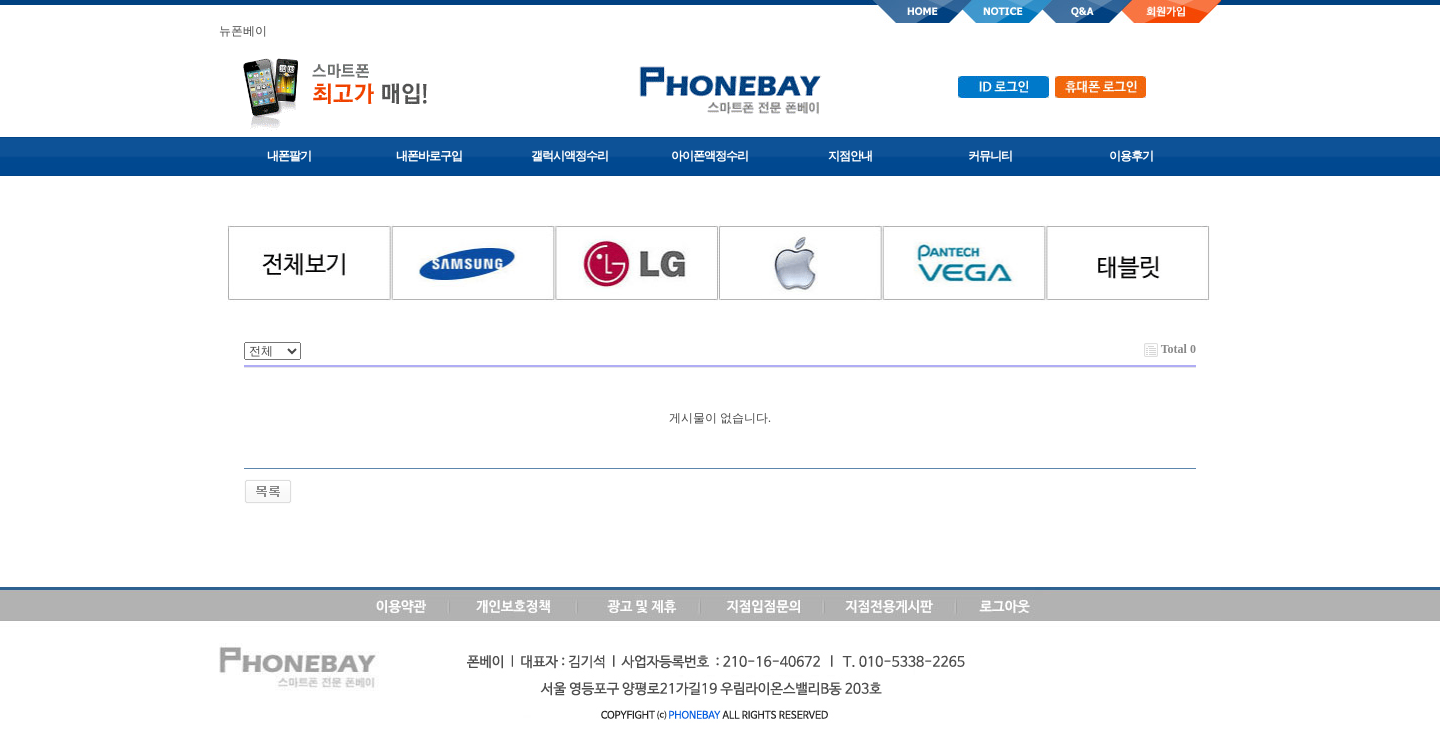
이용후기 (1131, 156)
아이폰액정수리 (709, 156)
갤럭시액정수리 (569, 156)
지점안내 (850, 156)
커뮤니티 (990, 156)
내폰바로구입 (429, 156)
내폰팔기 (289, 156)
